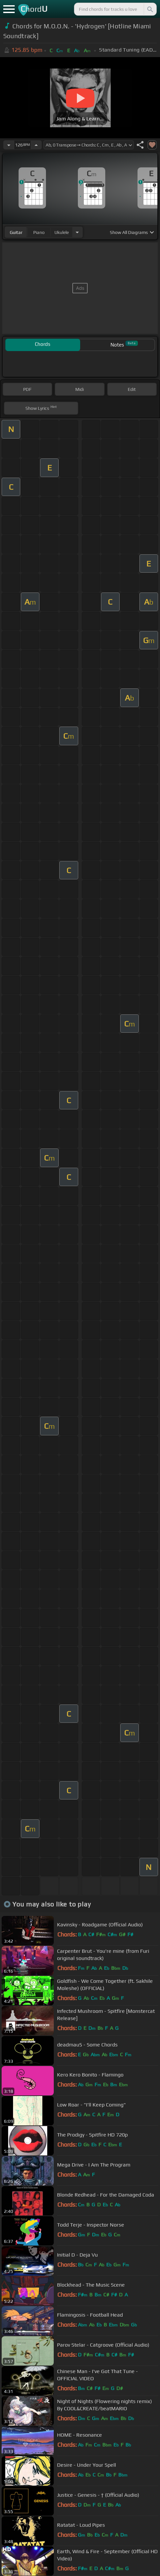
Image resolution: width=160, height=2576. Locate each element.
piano (39, 232)
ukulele (61, 232)
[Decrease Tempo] (8, 144)
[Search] (149, 9)
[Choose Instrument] (77, 232)
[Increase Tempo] (36, 144)
